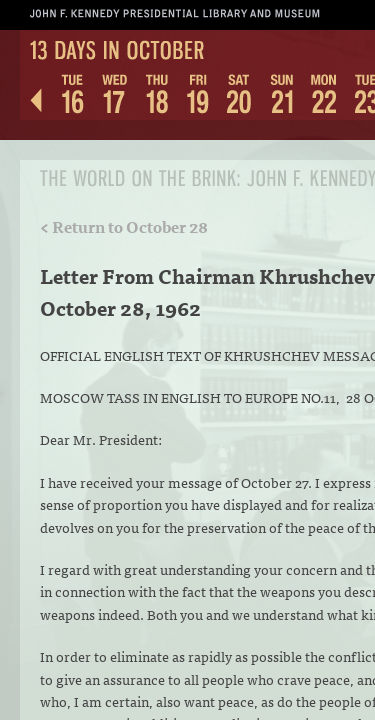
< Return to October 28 (124, 226)
